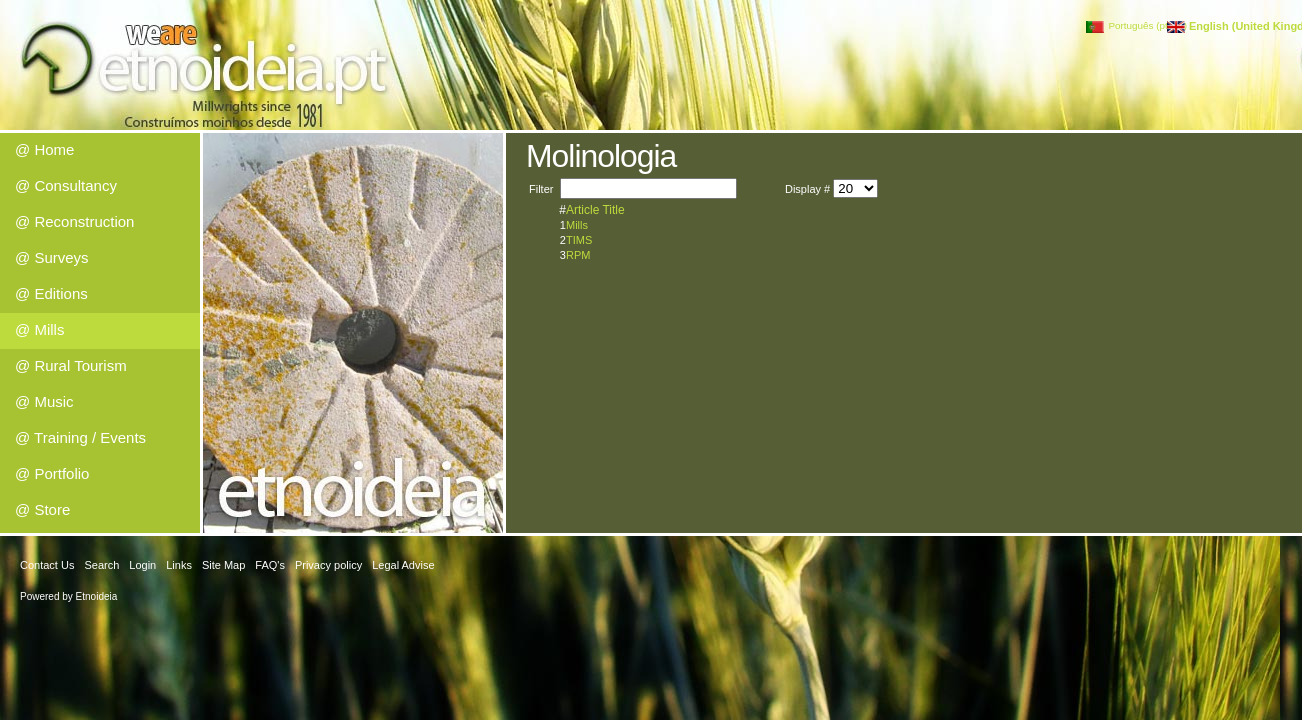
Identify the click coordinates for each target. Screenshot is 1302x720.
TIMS (579, 240)
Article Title (595, 210)
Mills (577, 225)
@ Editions (51, 293)
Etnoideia (97, 596)
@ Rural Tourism (71, 365)
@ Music (44, 401)
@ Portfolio (52, 473)
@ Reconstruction (74, 221)
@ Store (42, 509)
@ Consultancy (66, 185)
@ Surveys (52, 257)
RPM (578, 255)
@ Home (44, 149)
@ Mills (39, 329)
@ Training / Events (80, 437)
